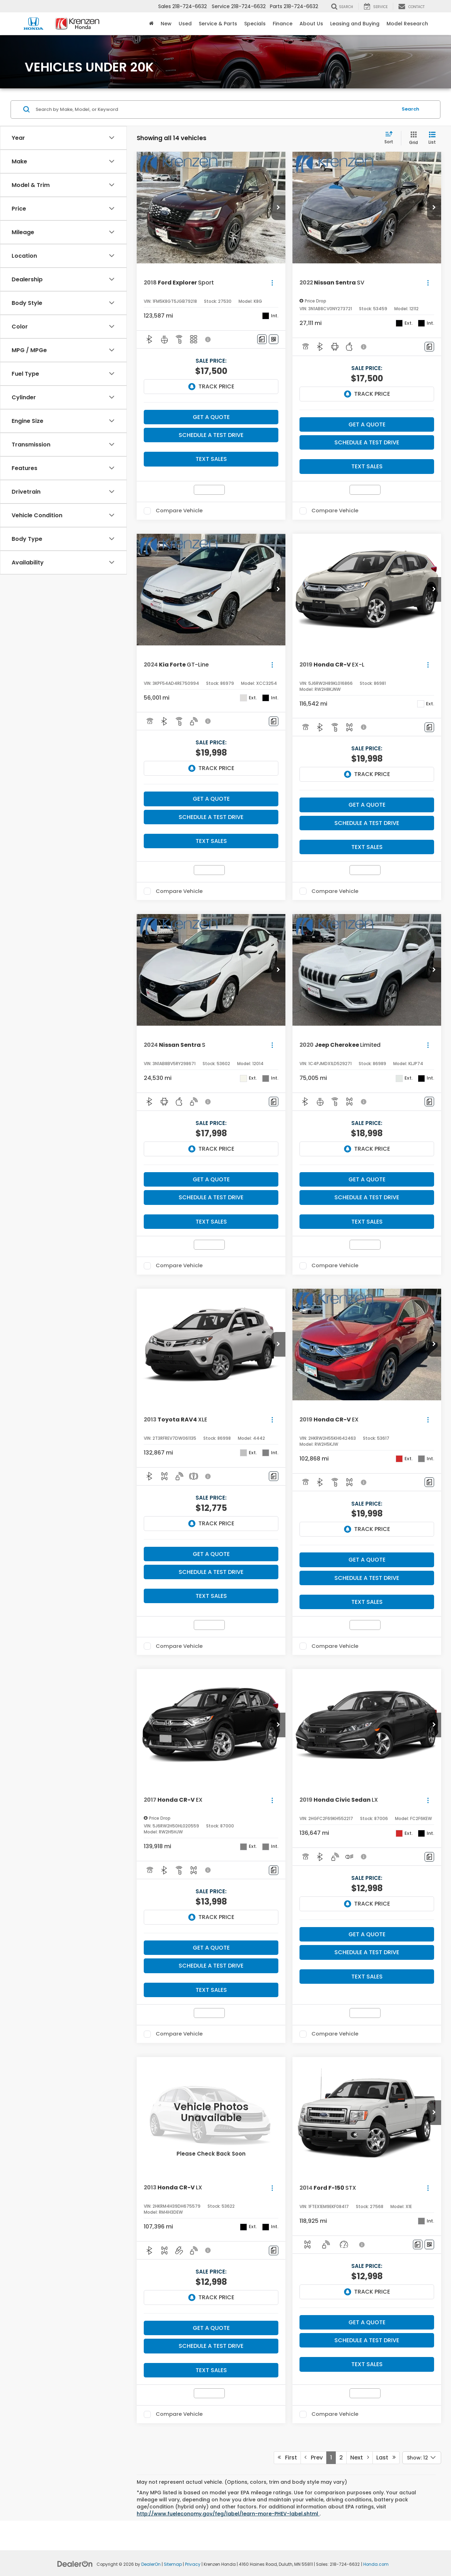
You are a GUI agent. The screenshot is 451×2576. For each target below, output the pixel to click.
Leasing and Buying (354, 23)
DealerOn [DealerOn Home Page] (151, 2564)
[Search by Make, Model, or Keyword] (215, 109)
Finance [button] (282, 23)
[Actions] (272, 283)
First (287, 2457)
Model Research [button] (407, 23)
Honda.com (376, 2564)
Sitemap (173, 2564)
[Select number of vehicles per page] (421, 2457)
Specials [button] (255, 23)
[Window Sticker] (273, 339)
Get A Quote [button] (211, 417)
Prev (313, 2457)
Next (359, 2457)
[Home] (151, 23)
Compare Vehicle (179, 510)
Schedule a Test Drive (211, 435)
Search (410, 109)
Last (386, 2457)
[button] (278, 207)
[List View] (432, 138)
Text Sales (211, 459)
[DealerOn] (75, 2563)
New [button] (166, 23)
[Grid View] (412, 138)
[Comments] (262, 339)
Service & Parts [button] (218, 23)
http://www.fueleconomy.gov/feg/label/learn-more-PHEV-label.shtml (228, 2513)
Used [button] (185, 23)
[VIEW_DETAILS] (211, 2113)
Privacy (192, 2564)
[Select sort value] (391, 138)
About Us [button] (311, 23)
